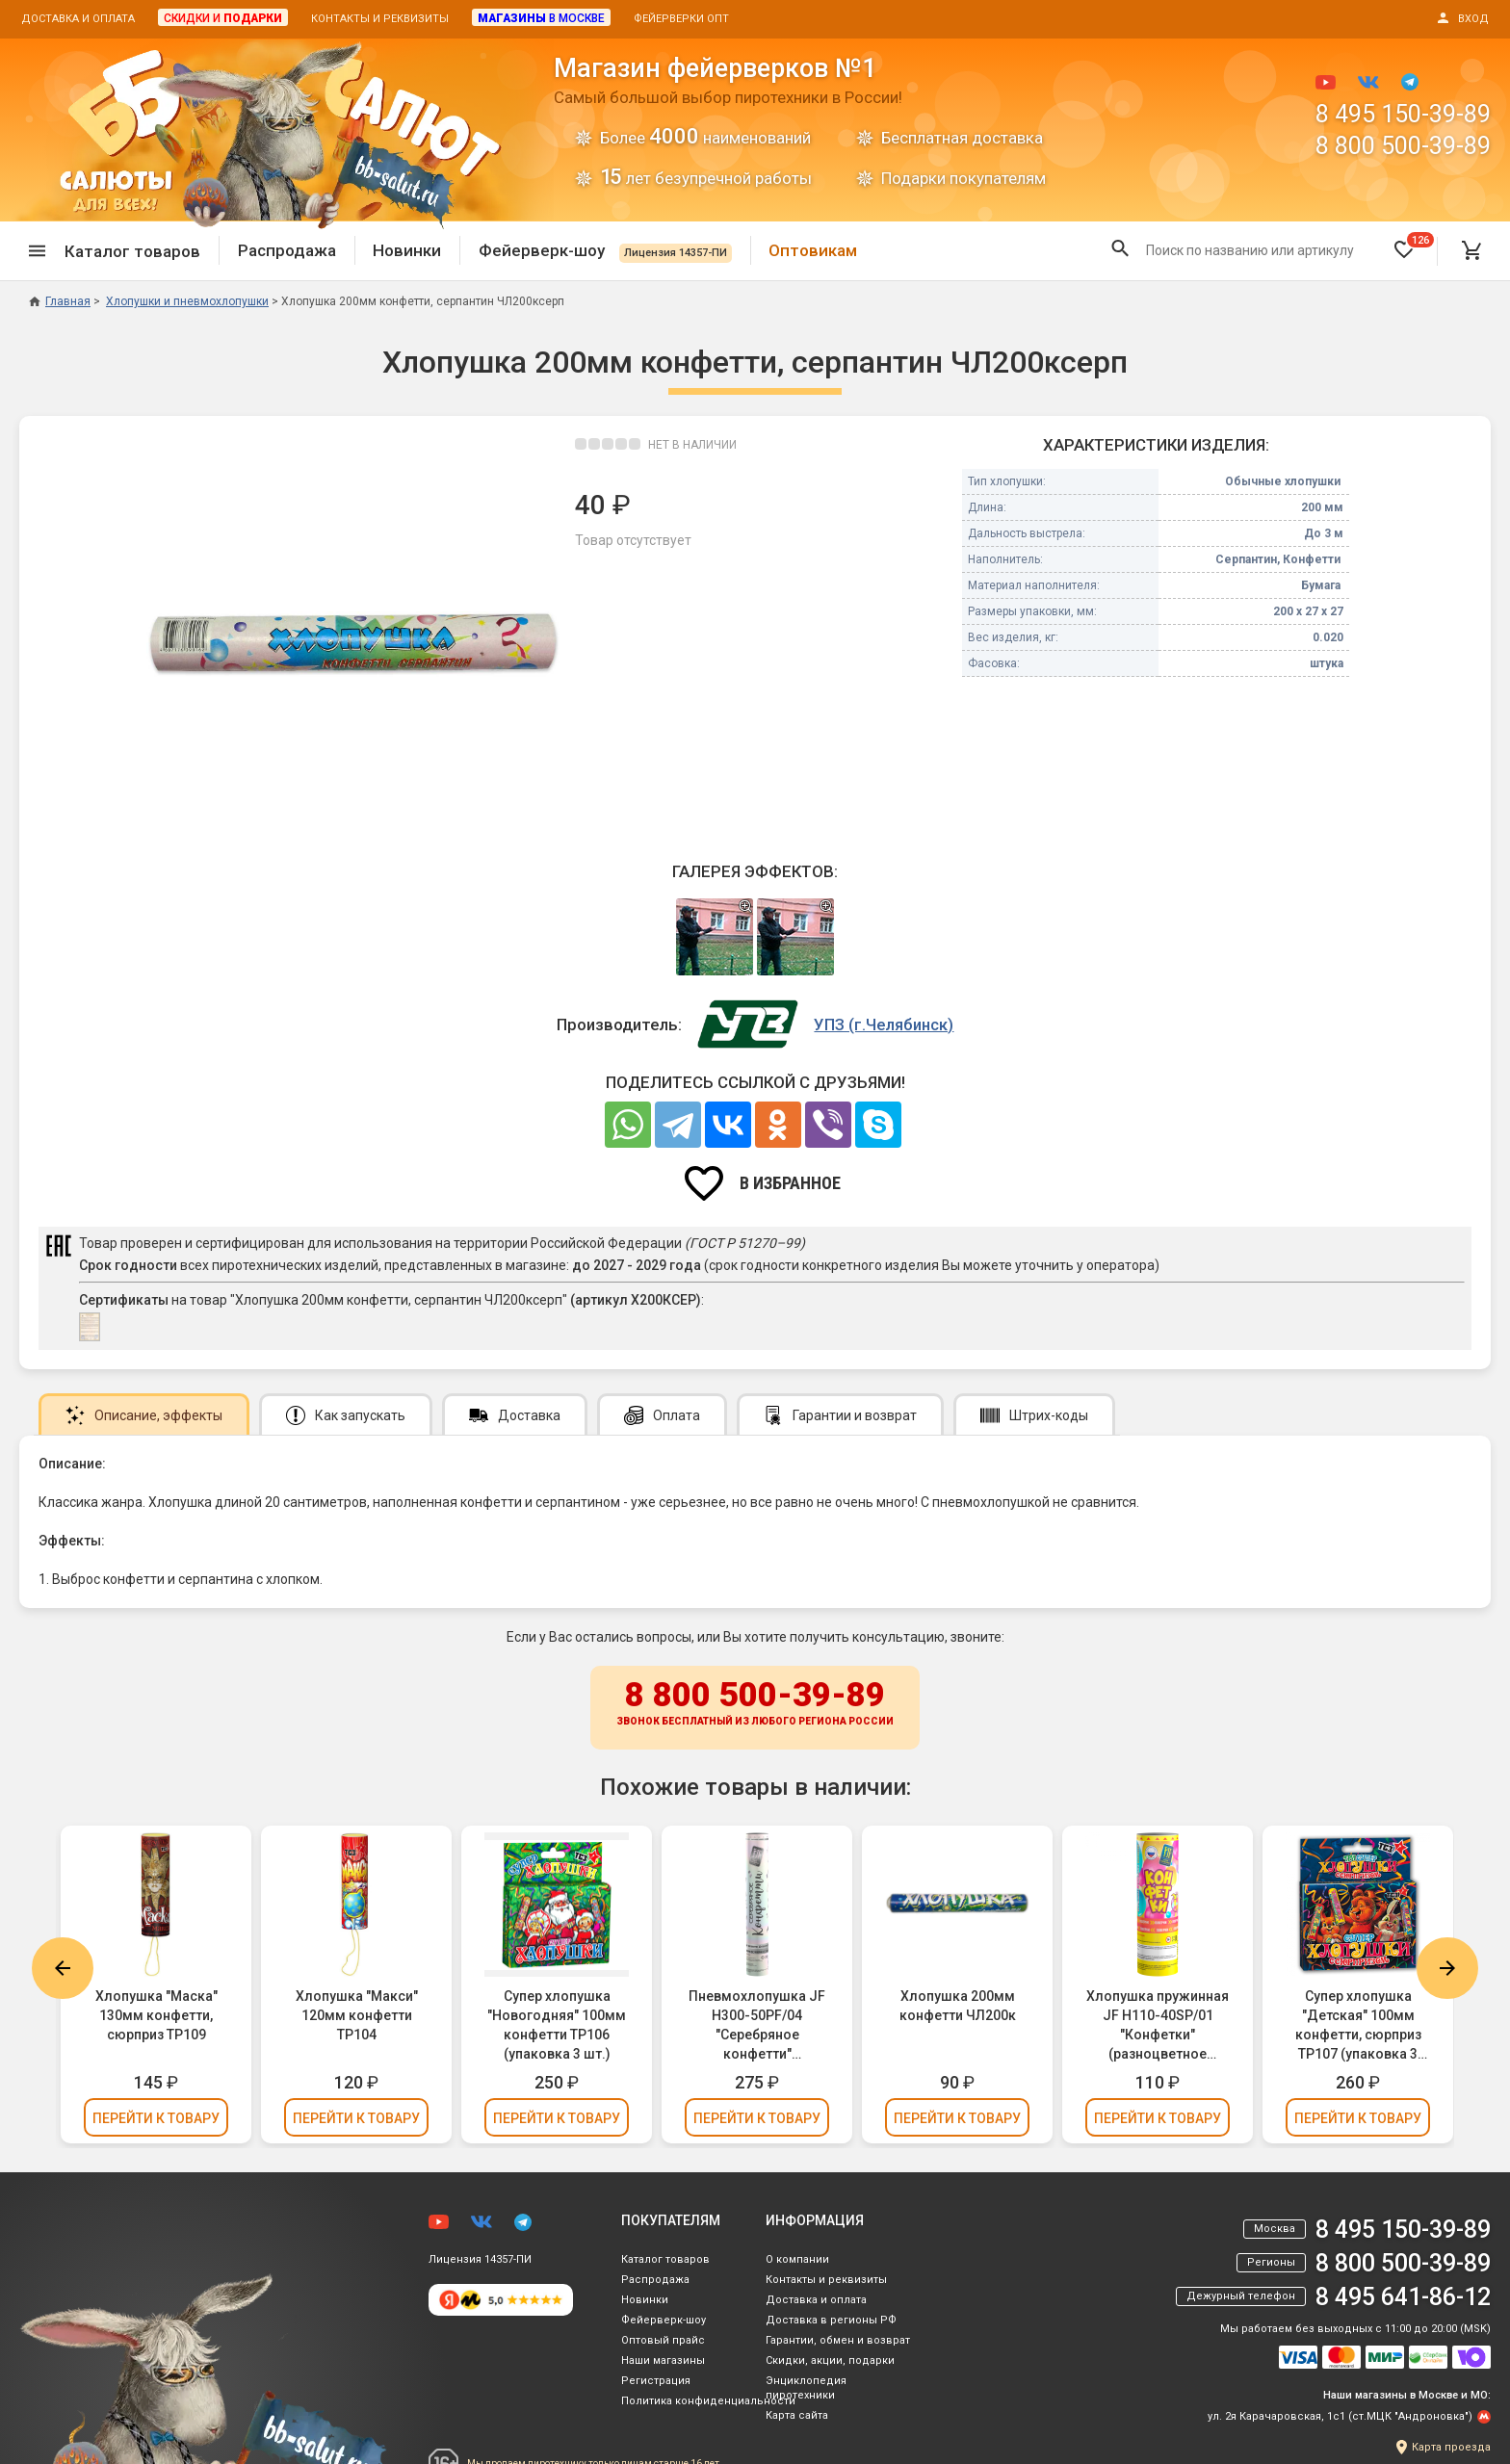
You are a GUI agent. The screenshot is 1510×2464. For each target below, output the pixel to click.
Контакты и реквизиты (380, 19)
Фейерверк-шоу (605, 250)
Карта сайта (797, 2415)
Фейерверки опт (681, 19)
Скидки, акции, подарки (830, 2360)
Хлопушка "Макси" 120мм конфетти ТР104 (357, 2015)
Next (1447, 1968)
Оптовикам (812, 250)
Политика (708, 2401)
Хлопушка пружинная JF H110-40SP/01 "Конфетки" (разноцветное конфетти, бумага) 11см (1157, 2025)
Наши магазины (663, 2360)
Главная (60, 301)
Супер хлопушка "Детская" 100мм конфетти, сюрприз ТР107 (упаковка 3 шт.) (1358, 2025)
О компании (797, 2259)
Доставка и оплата (78, 19)
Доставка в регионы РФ (831, 2320)
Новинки (407, 250)
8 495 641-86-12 (1403, 2297)
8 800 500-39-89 (1403, 146)
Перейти (156, 2118)
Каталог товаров (665, 2259)
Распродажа (287, 250)
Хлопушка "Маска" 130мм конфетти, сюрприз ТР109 (156, 2015)
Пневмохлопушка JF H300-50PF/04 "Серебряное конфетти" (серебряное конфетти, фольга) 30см (757, 2025)
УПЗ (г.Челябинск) (883, 1024)
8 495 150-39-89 (1403, 114)
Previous (62, 1968)
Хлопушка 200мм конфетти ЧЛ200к (957, 2005)
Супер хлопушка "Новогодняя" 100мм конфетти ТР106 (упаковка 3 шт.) (556, 2025)
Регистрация (655, 2380)
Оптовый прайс (663, 2340)
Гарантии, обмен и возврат (838, 2340)
